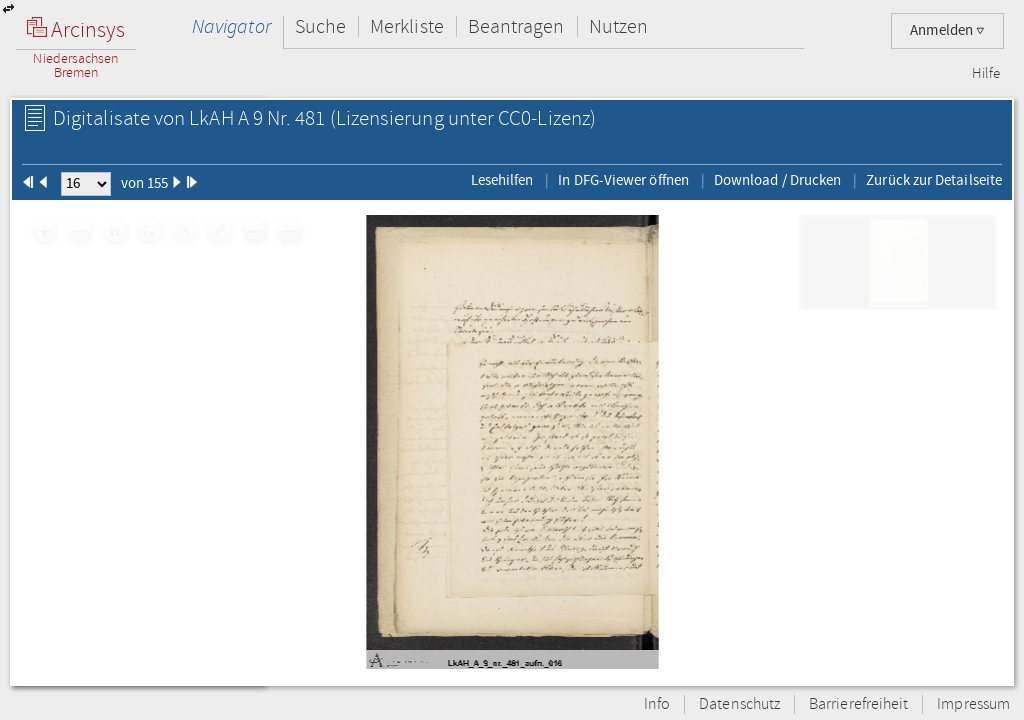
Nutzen (618, 26)
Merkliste (407, 26)
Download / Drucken (777, 180)
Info (657, 704)
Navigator (231, 26)
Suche (320, 26)
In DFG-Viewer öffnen (623, 180)
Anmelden (947, 30)
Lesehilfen (502, 180)
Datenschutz (739, 704)
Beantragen (516, 26)
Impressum (973, 704)
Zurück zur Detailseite (934, 180)
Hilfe (986, 74)
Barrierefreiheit (858, 704)
